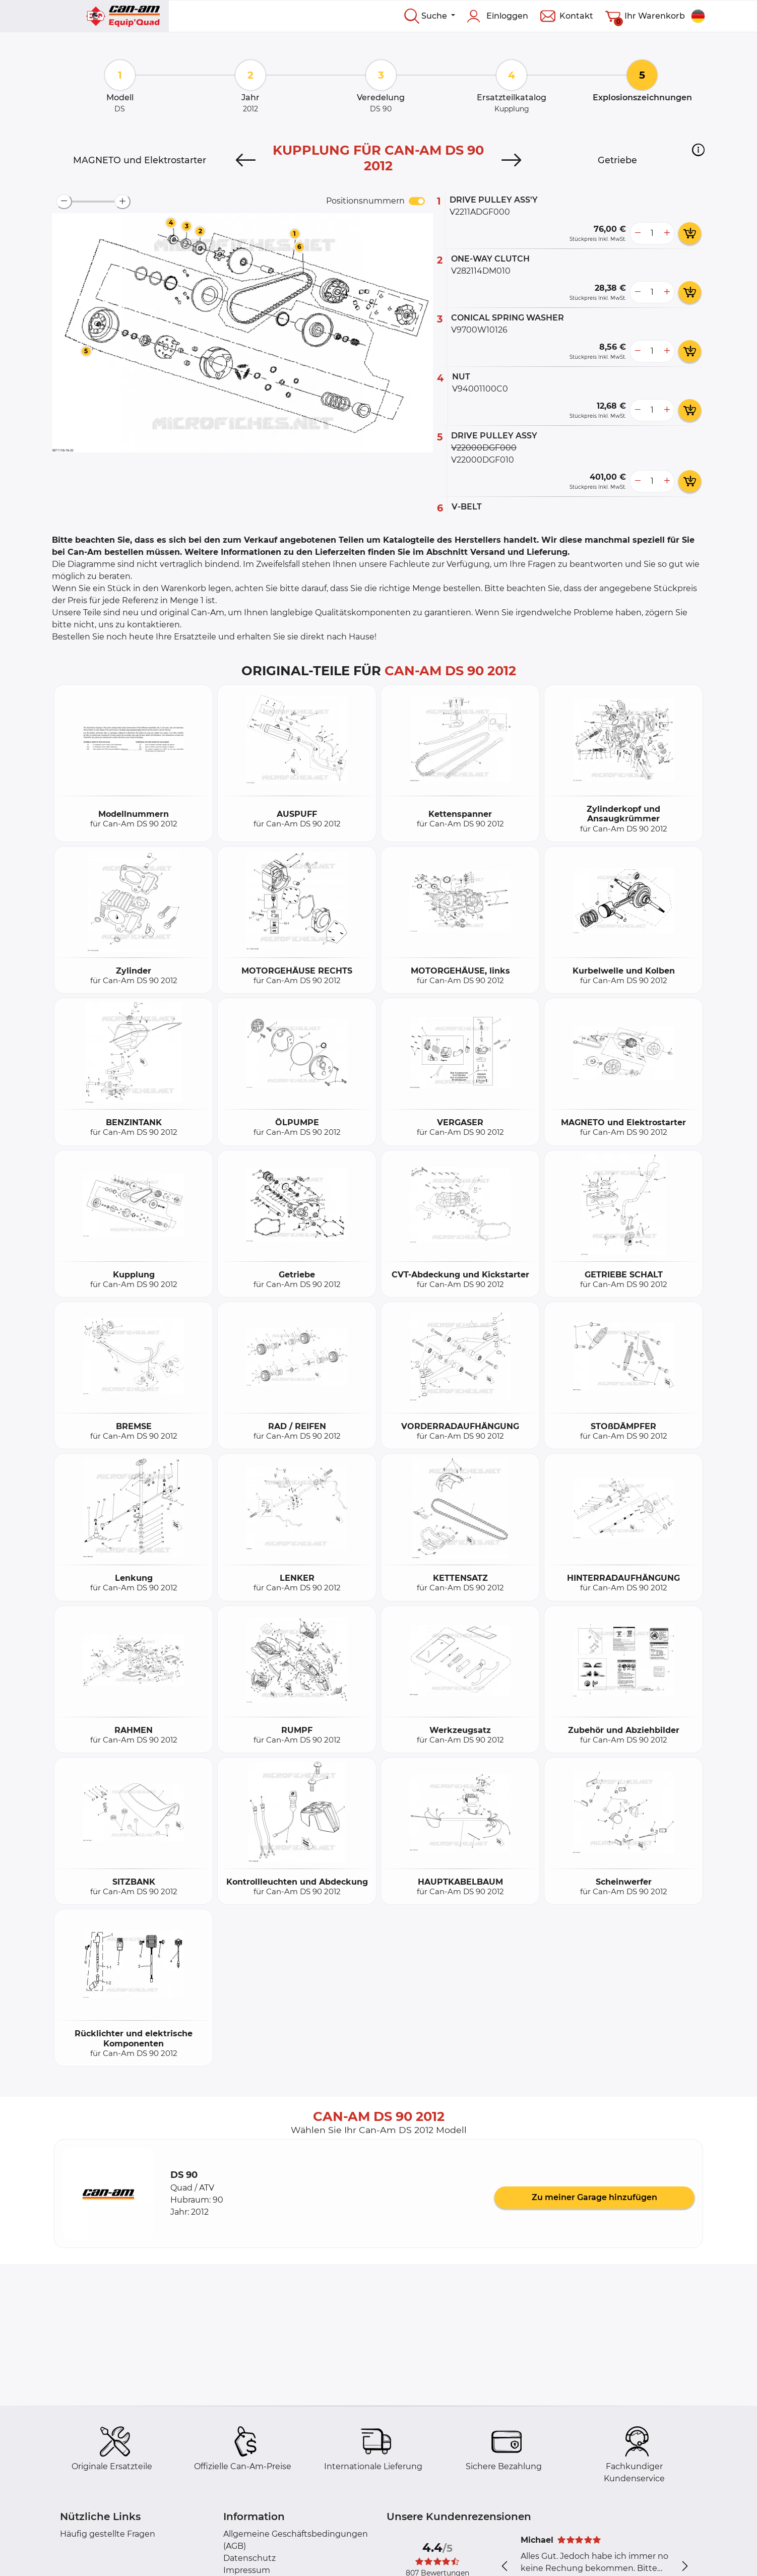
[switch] (417, 201)
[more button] (666, 233)
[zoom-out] (64, 201)
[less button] (637, 233)
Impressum (246, 2570)
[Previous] (245, 160)
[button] (698, 150)
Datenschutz (249, 2558)
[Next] (511, 160)
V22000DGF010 (482, 460)
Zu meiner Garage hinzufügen (594, 2197)
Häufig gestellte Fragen (107, 2534)
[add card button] (689, 233)
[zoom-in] (122, 201)
